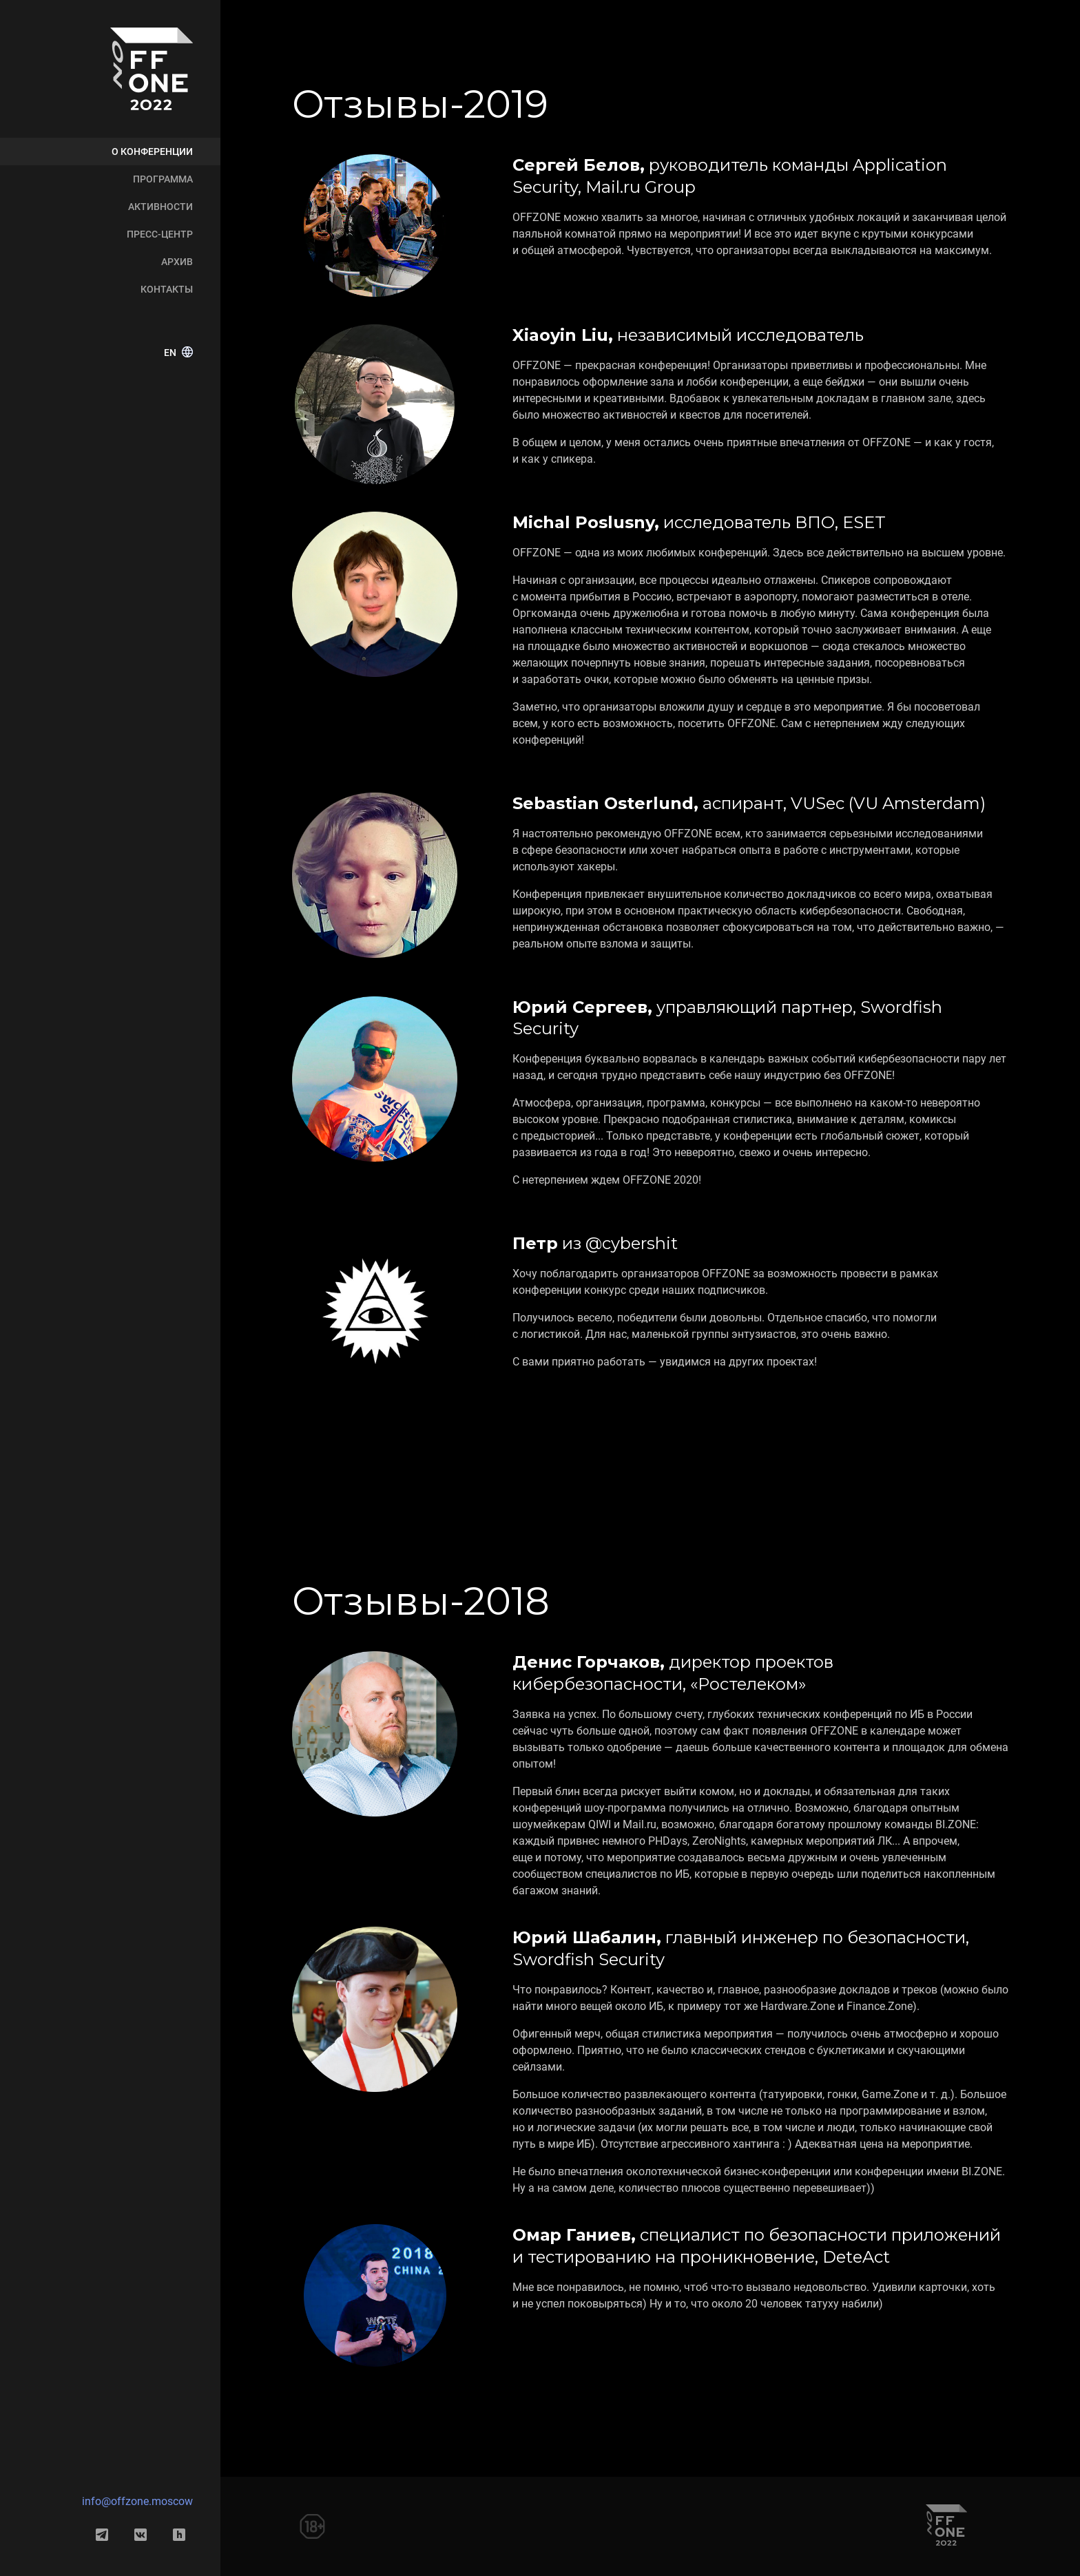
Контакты (167, 289)
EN (178, 352)
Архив (177, 261)
